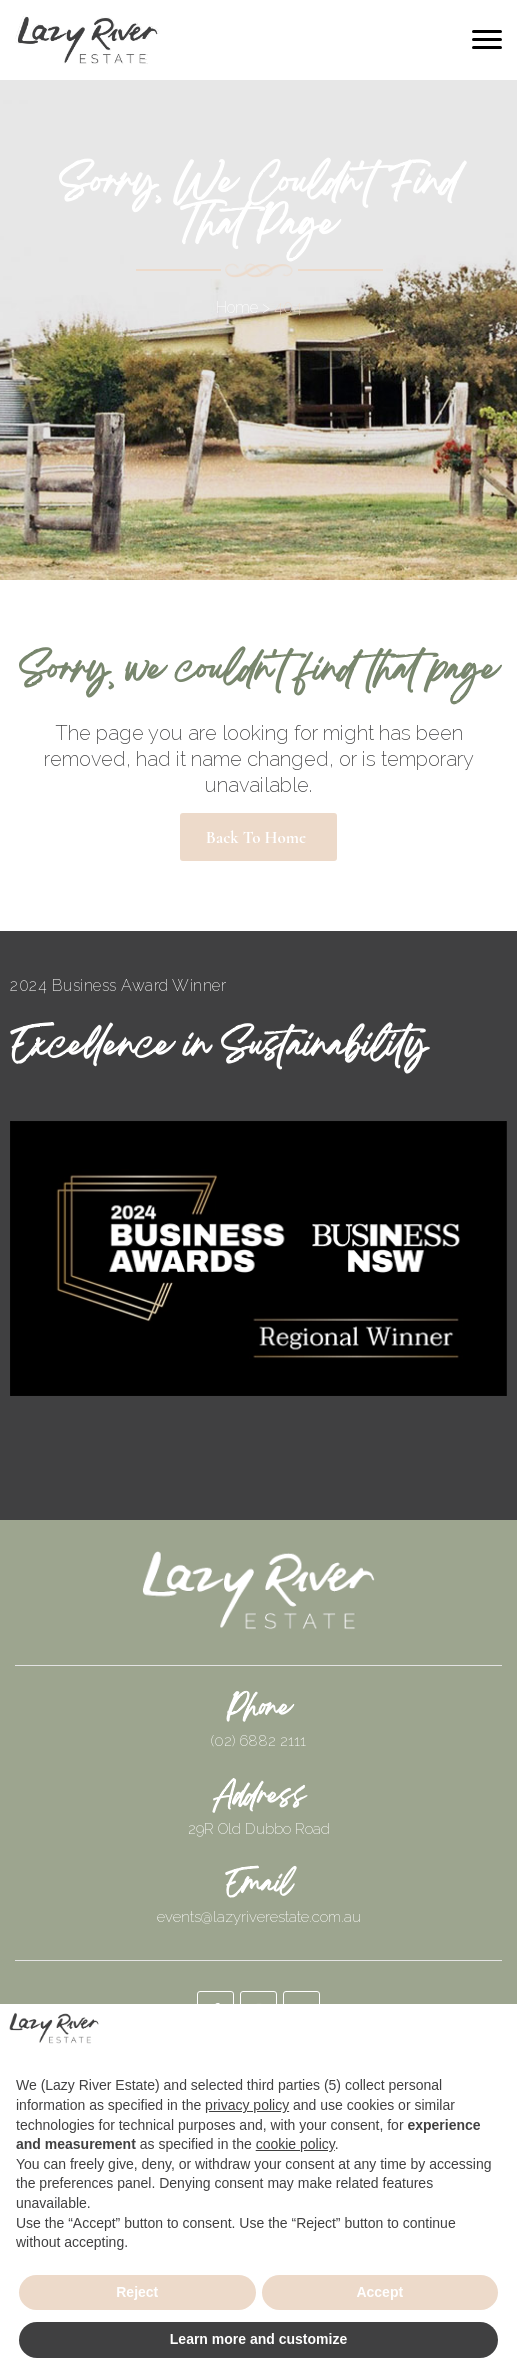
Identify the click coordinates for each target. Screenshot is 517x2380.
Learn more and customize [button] (258, 2339)
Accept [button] (379, 2292)
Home (237, 307)
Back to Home (256, 837)
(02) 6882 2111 (258, 1741)
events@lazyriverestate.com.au (259, 1917)
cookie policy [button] (295, 2144)
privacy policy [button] (247, 2105)
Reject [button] (137, 2292)
